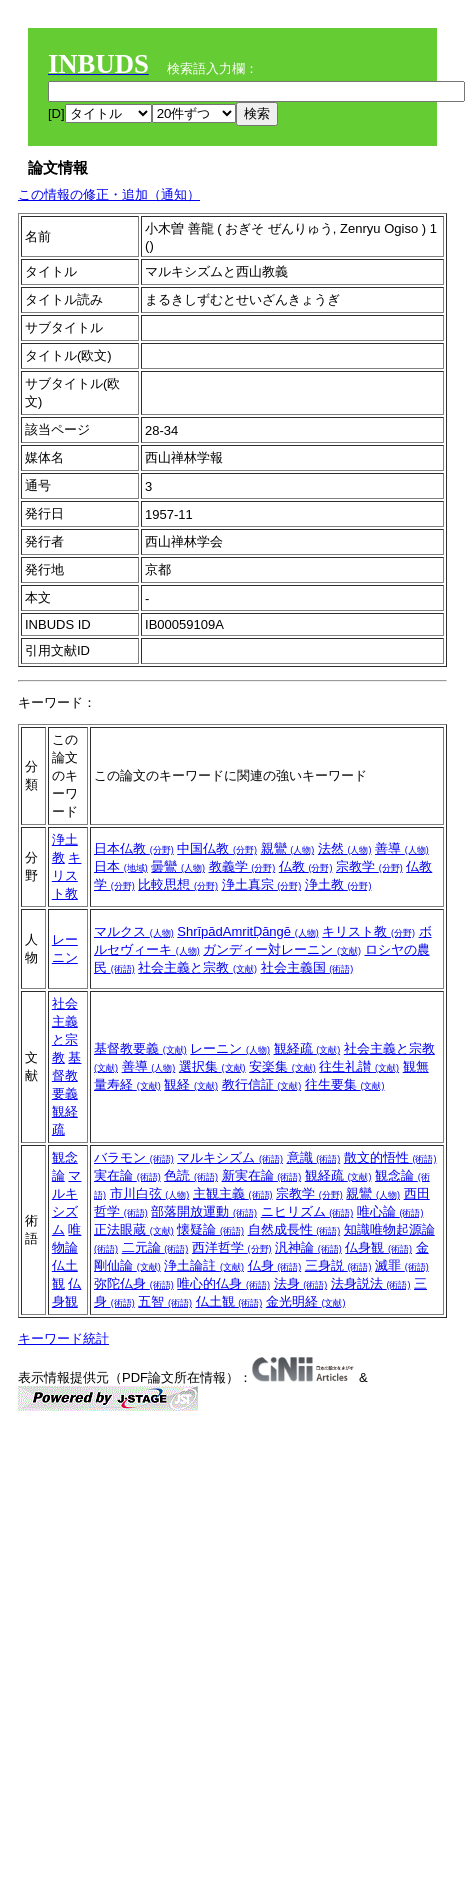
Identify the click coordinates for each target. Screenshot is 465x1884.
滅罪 (402, 1265)
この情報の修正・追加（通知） (109, 194)
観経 (191, 1084)
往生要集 (345, 1084)
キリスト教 (67, 875)
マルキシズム (230, 1157)
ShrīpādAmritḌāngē (247, 931)
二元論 (155, 1247)
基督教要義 (67, 1075)
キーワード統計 (63, 1338)
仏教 (306, 866)
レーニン (230, 1048)
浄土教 (338, 884)
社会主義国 (307, 967)
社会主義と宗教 (197, 967)
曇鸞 (178, 866)
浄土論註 (204, 1265)
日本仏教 (134, 848)
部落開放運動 (204, 1211)
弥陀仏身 (134, 1283)
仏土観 (229, 1301)
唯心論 (390, 1211)
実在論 (127, 1175)
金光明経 (306, 1301)
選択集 (212, 1066)
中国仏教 (217, 848)
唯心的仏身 (223, 1283)
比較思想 (178, 884)
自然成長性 (294, 1229)
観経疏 (307, 1048)
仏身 (275, 1265)
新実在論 (262, 1175)
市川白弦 (150, 1193)
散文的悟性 (390, 1157)
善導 (402, 848)
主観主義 (233, 1193)
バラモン (134, 1157)
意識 (314, 1157)
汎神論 (308, 1247)
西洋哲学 (232, 1247)
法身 (301, 1283)
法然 (345, 848)
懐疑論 (210, 1229)
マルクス (134, 931)
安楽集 (282, 1066)
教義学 (242, 866)
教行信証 (262, 1084)
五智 (165, 1301)
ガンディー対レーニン (282, 949)
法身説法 (371, 1283)
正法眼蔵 (134, 1229)
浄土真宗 (262, 884)
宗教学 (369, 866)
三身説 (338, 1265)
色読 (191, 1175)
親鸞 (288, 848)
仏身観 (378, 1247)
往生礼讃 (359, 1066)
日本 (121, 866)
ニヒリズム (307, 1211)
